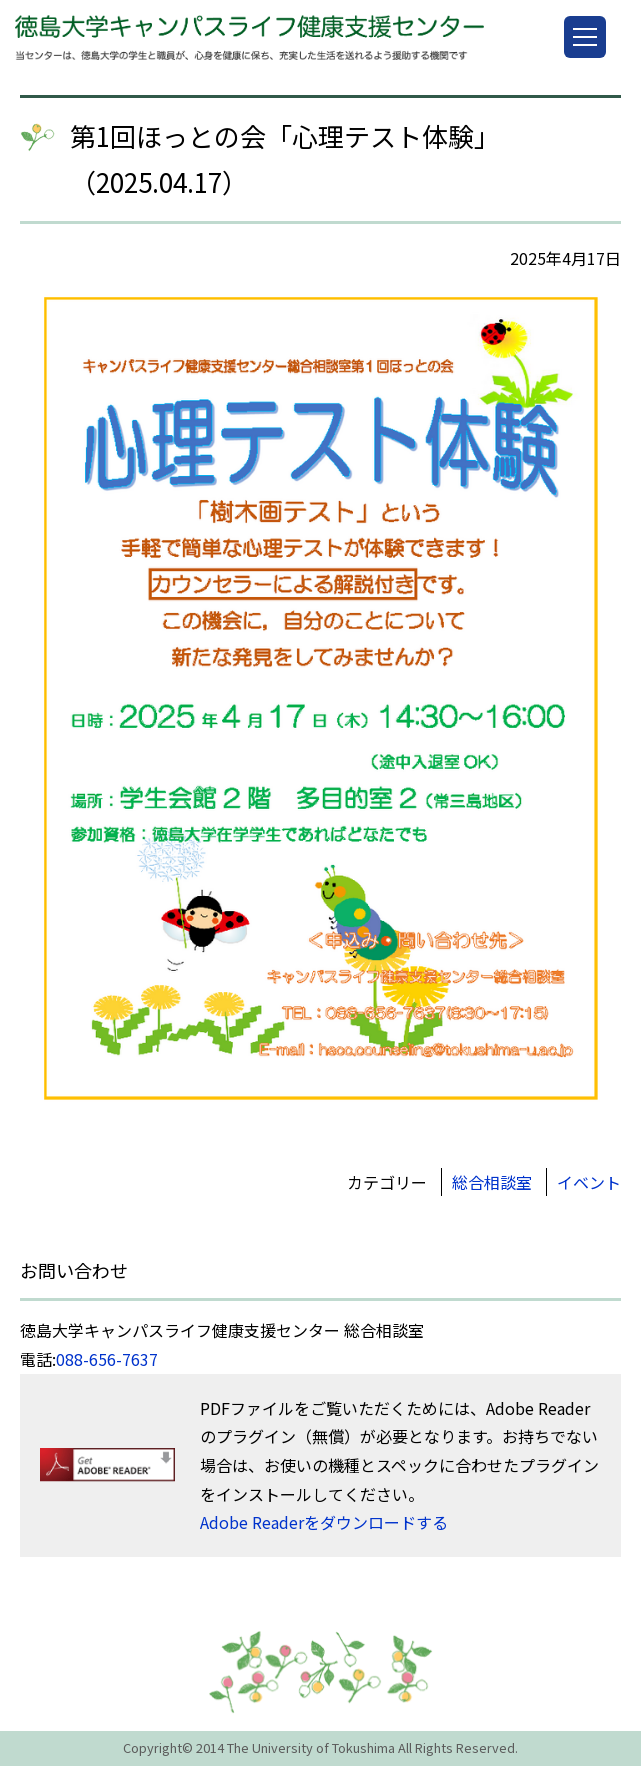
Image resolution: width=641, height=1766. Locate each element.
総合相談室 (492, 1182)
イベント (589, 1182)
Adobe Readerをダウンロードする (324, 1522)
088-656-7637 (107, 1359)
